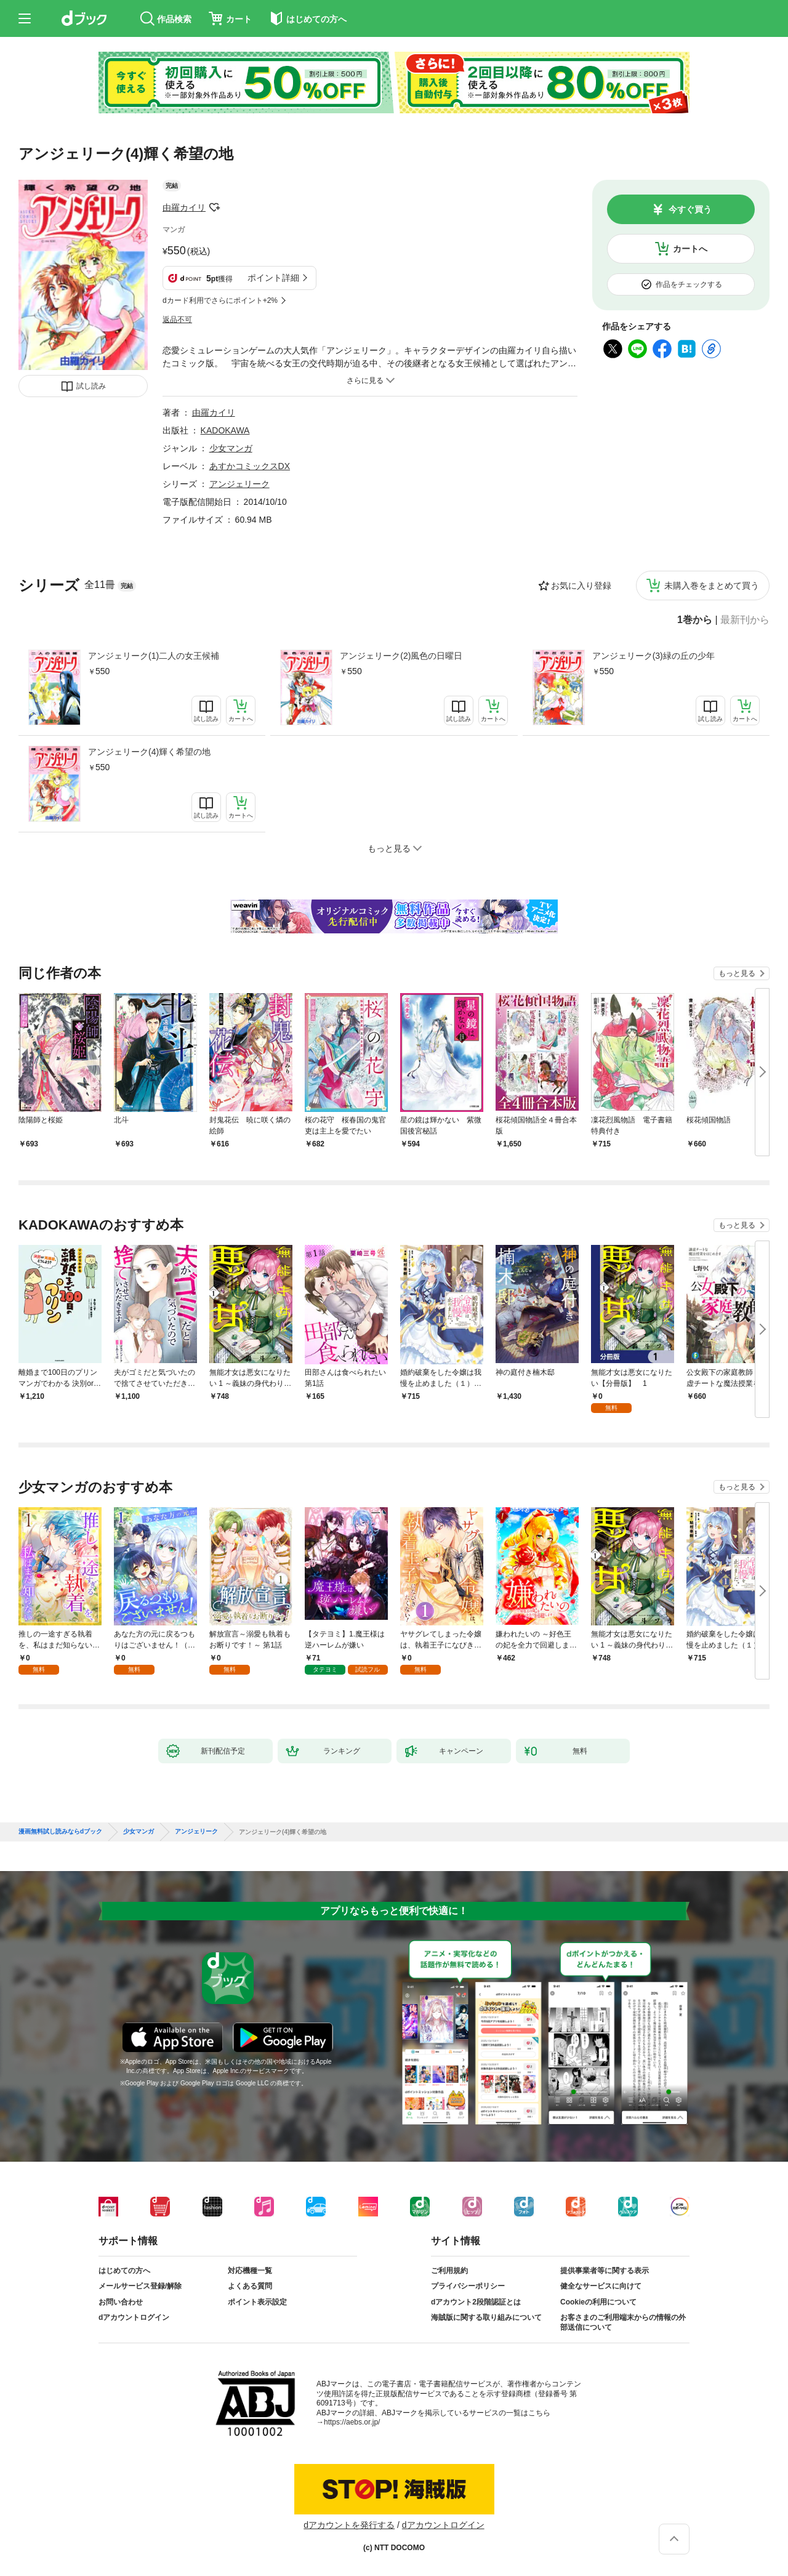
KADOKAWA (225, 430)
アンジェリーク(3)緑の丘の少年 (653, 656)
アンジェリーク (239, 484)
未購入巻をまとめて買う (711, 585)
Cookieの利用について (598, 2302)
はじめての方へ (124, 2270)
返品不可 (177, 319)
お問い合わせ (120, 2302)
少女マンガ (230, 448)
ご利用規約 (449, 2270)
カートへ (690, 249)
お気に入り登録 (581, 585)
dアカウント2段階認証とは (476, 2302)
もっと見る (736, 973)
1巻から (694, 620)
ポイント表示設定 (257, 2302)
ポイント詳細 (273, 278)
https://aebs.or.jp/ (352, 2422)
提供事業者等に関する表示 (604, 2270)
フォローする (214, 207)
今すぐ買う (690, 209)
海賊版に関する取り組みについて (486, 2317)
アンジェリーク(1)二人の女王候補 (153, 656)
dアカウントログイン (133, 2317)
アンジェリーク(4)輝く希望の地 (149, 752)
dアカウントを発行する (349, 2525)
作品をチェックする (689, 284)
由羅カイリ (184, 207)
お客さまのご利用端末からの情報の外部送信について (623, 2322)
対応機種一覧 (250, 2270)
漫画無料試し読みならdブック (60, 1832)
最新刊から (745, 620)
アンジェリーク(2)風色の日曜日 (401, 656)
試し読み (91, 386)
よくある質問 (250, 2286)
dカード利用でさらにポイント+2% (220, 300)
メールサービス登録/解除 (140, 2286)
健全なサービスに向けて (600, 2286)
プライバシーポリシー (468, 2286)
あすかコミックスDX (249, 466)
